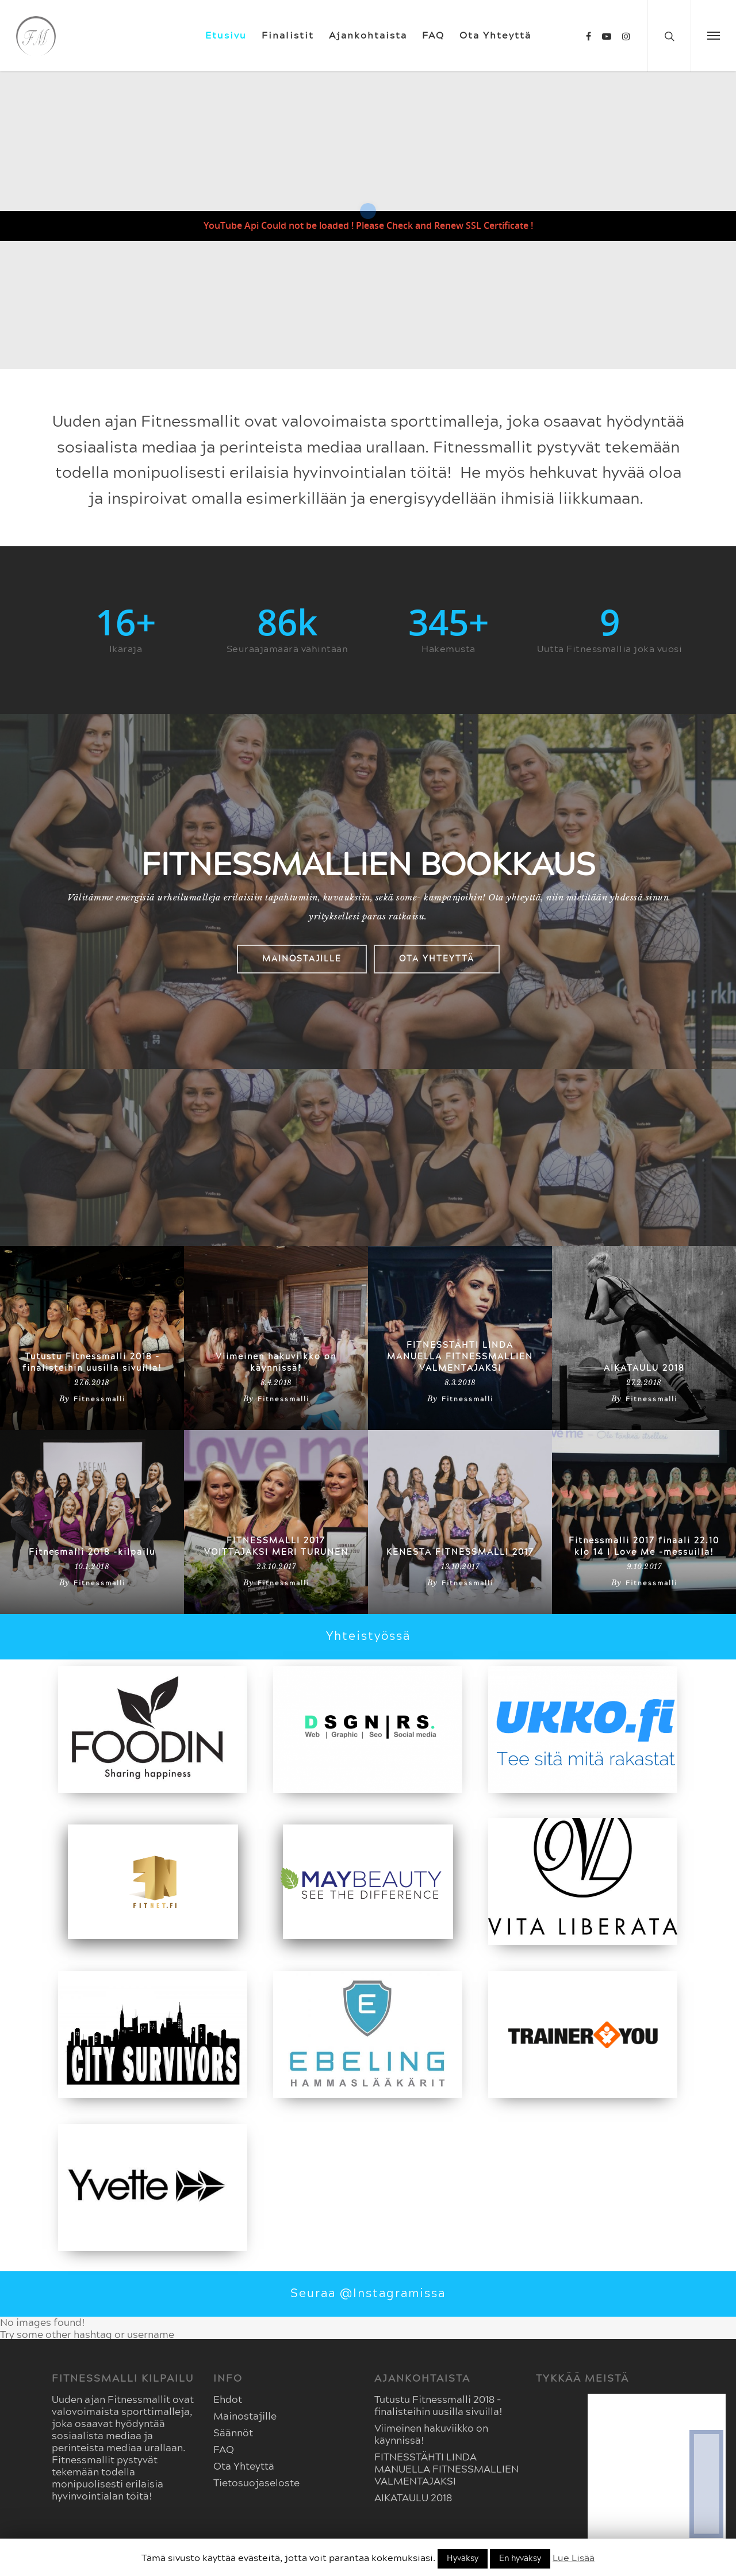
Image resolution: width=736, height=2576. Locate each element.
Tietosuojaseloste (256, 2483)
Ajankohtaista (368, 35)
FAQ (433, 35)
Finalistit (288, 35)
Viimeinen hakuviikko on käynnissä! (276, 1363)
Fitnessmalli (99, 1399)
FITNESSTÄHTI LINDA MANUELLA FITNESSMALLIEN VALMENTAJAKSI (460, 1357)
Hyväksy (462, 2559)
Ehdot (227, 2400)
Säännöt (233, 2433)
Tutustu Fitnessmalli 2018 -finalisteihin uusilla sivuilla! (92, 1363)
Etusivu (226, 35)
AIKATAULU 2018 (644, 1368)
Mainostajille (245, 2416)
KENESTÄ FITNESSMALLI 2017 (460, 1552)
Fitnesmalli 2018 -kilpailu (92, 1552)
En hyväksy (520, 2559)
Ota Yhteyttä (495, 35)
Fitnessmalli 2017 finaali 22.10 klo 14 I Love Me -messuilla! (644, 1547)
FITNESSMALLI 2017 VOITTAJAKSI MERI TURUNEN (276, 1547)
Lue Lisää (574, 2558)
